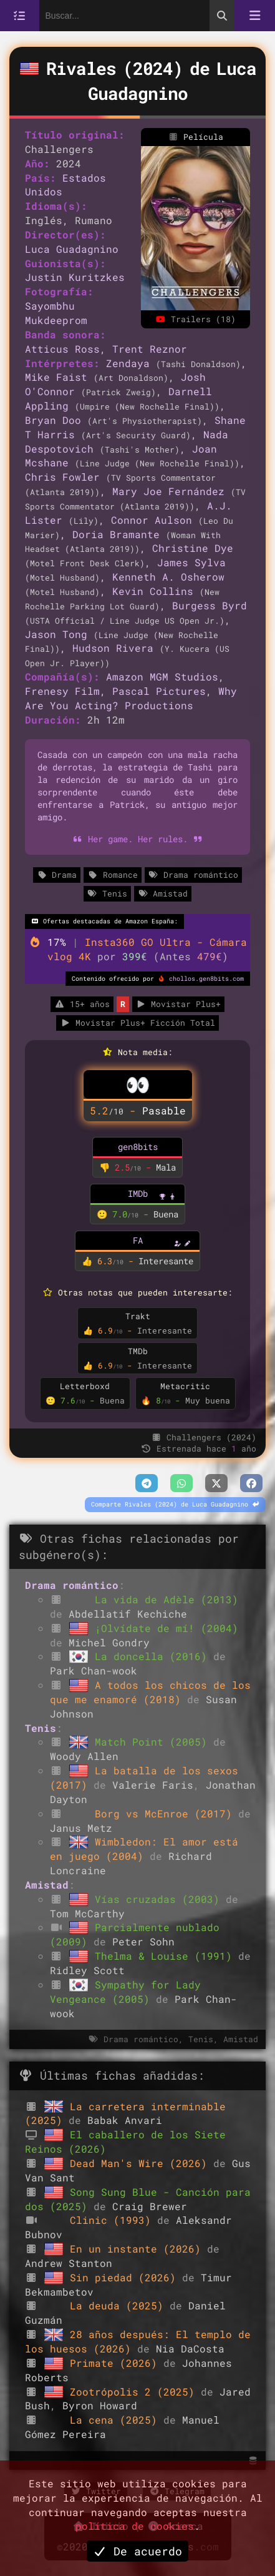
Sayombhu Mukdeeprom (56, 313)
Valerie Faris (152, 1784)
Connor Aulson (151, 519)
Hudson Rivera (112, 647)
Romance (112, 874)
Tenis (107, 893)
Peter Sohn (143, 1941)
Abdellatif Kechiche (128, 1613)
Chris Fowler (62, 476)
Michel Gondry (109, 1642)
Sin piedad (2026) (126, 2277)
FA (138, 1240)
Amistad (163, 893)
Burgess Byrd (209, 605)
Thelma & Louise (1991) (166, 1955)
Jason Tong (56, 634)
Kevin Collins (152, 590)
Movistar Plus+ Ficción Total (137, 1022)
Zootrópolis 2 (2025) (135, 2391)
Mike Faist (56, 376)
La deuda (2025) (120, 2305)
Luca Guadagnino (71, 248)
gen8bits (138, 1147)
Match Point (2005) (154, 1741)
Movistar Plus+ (178, 1004)
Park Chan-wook (93, 1670)
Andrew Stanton (68, 2262)
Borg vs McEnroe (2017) (166, 1813)
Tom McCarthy (87, 1913)
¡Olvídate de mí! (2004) (166, 1628)
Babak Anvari (124, 2119)
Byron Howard (99, 2405)
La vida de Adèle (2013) (166, 1599)
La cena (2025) (116, 2419)
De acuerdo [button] (138, 2551)
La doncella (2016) (154, 1656)
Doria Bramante (116, 534)
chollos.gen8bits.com (206, 979)
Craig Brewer (149, 2206)
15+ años (81, 1004)
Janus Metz (81, 1827)
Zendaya (128, 363)
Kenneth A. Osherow (168, 576)
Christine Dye (192, 547)
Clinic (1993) (113, 2219)
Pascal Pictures (159, 690)
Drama (57, 874)
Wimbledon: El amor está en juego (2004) (144, 1848)
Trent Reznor (149, 348)
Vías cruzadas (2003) (160, 1898)
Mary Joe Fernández (168, 491)
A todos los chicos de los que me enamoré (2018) (150, 1692)
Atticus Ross (62, 348)
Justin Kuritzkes (75, 276)
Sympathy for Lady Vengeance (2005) (125, 1991)
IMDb (138, 1193)
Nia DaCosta (190, 2348)
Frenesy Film (62, 690)
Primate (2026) (116, 2362)
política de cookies (134, 2525)
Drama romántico (193, 874)
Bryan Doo (53, 419)
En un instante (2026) (138, 2248)
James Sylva (191, 562)
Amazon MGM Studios (162, 676)
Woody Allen (84, 1755)
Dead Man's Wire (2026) (141, 2163)
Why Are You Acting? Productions (131, 698)
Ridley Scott (87, 1970)
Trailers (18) (195, 319)
